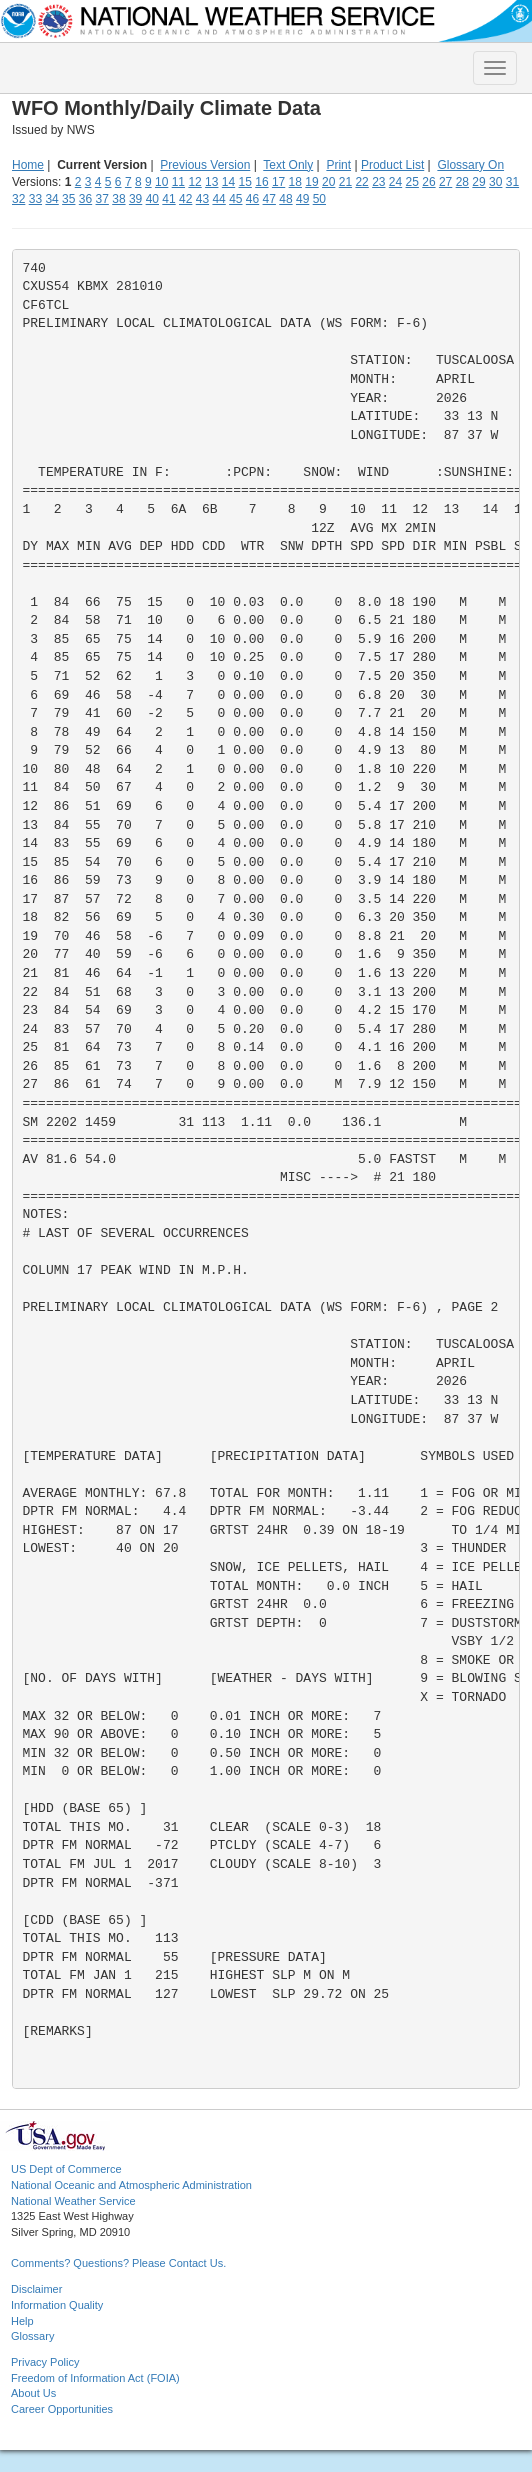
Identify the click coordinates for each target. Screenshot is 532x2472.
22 (361, 182)
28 (462, 182)
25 (412, 182)
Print (338, 165)
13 (211, 182)
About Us (33, 2393)
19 (311, 182)
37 (102, 199)
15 (245, 182)
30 (495, 182)
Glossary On (470, 165)
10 (161, 182)
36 (85, 199)
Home (28, 165)
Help (22, 2321)
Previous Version (205, 165)
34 (51, 199)
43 (202, 199)
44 (218, 199)
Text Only (288, 165)
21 (345, 182)
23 (378, 182)
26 (428, 182)
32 (18, 199)
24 (395, 182)
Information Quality (57, 2305)
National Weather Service (73, 2201)
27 (445, 182)
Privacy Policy (45, 2362)
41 (168, 199)
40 (152, 199)
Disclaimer (36, 2289)
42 (185, 199)
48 (285, 199)
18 (295, 182)
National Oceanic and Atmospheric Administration (131, 2185)
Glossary (32, 2336)
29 (478, 182)
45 (235, 199)
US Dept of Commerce (66, 2169)
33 (35, 199)
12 (194, 182)
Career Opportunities (62, 2409)
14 (228, 182)
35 (68, 199)
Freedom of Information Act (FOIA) (95, 2378)
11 (178, 182)
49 (302, 199)
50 (319, 199)
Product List (392, 165)
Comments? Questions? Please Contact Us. (118, 2263)
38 (118, 199)
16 (261, 182)
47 (269, 199)
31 (512, 182)
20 (328, 182)
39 (135, 199)
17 (278, 182)
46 (252, 199)
